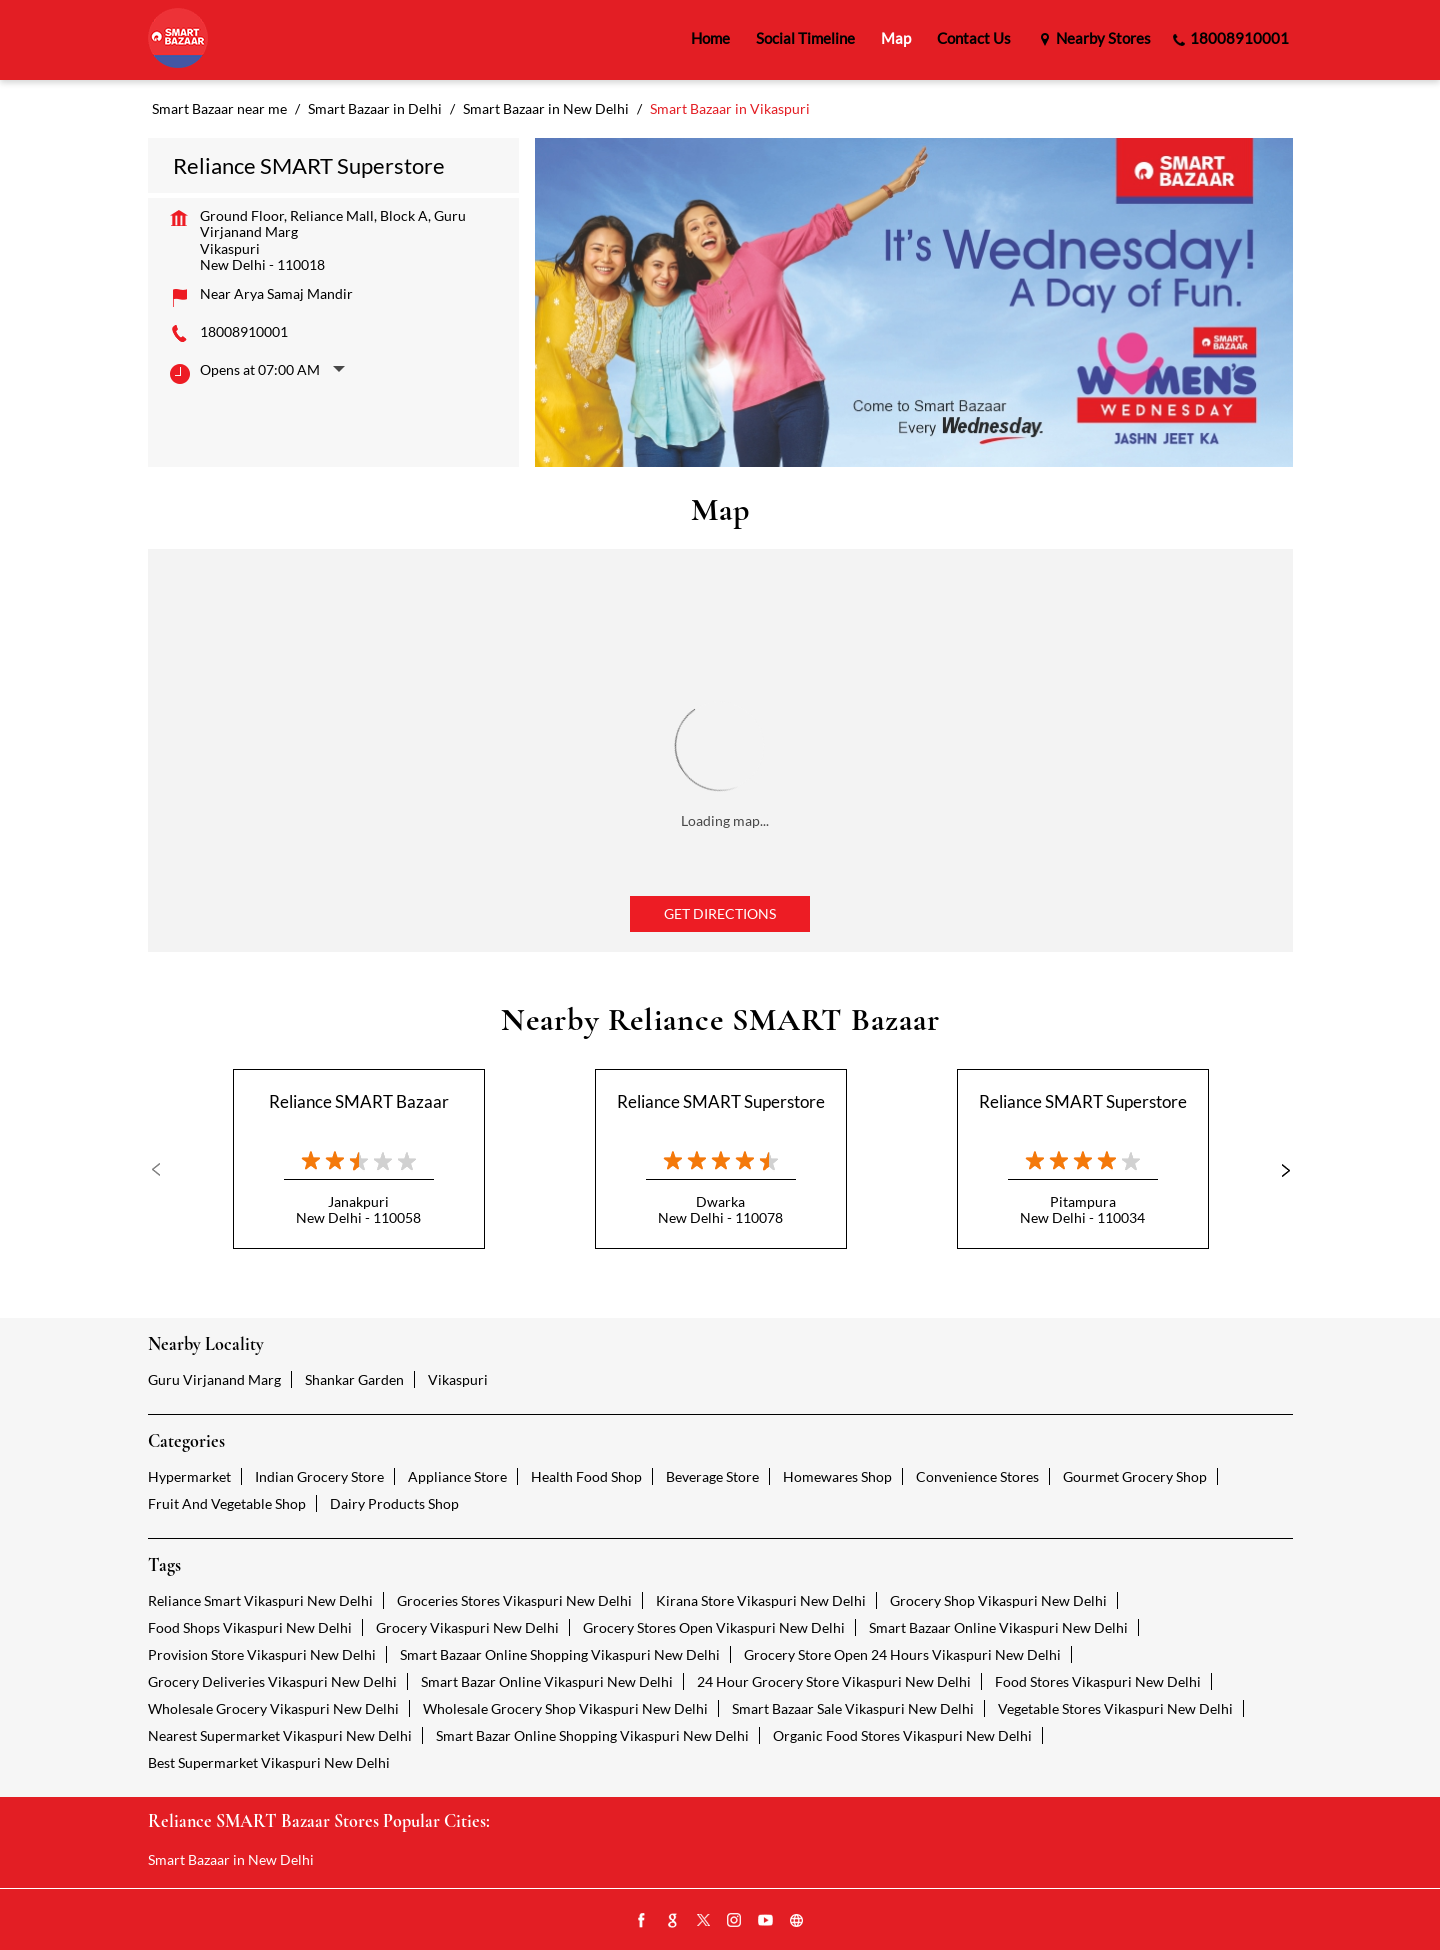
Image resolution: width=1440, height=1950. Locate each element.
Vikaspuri (458, 1379)
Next (1277, 1170)
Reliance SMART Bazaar (359, 1101)
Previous (164, 1170)
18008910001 (244, 331)
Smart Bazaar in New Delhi (231, 1859)
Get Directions (720, 913)
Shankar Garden (354, 1379)
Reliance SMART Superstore (721, 1101)
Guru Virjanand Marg (214, 1379)
